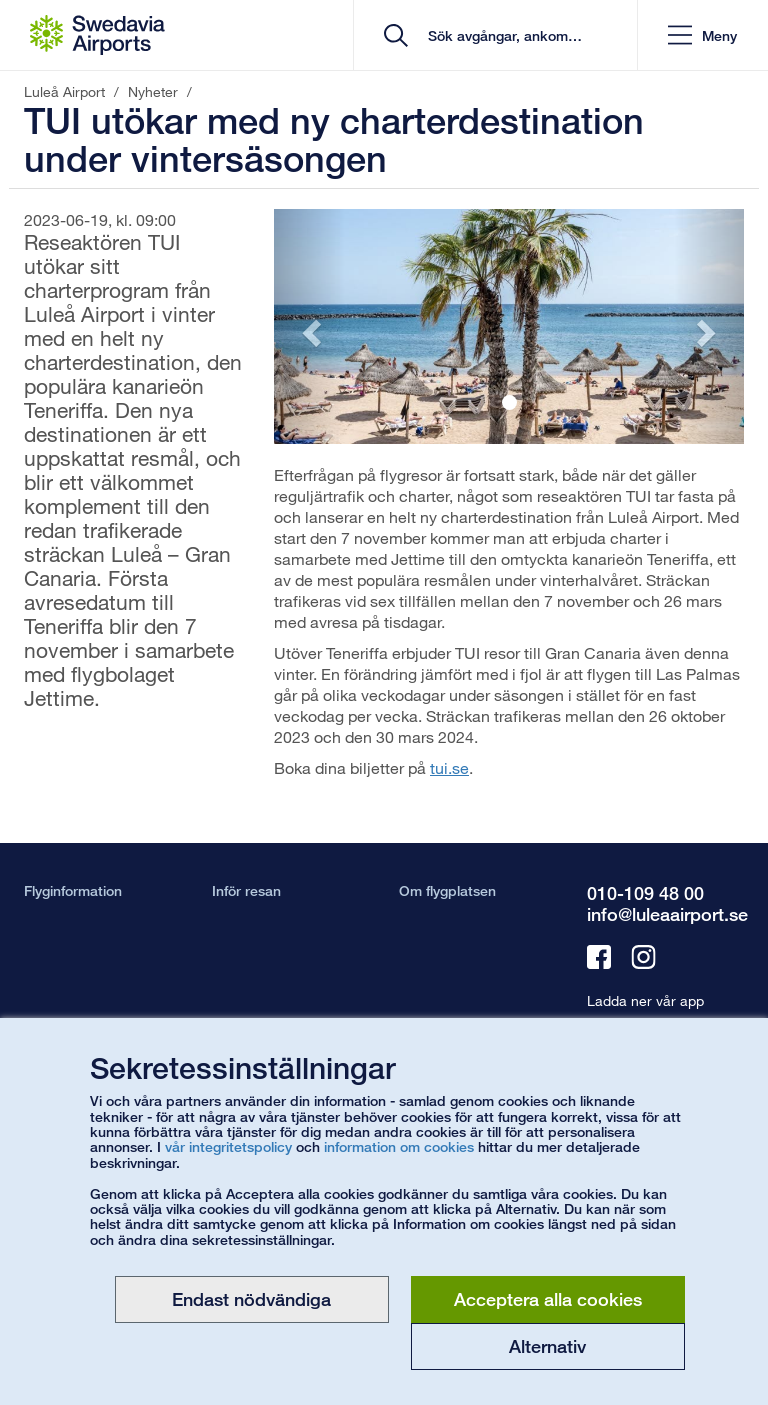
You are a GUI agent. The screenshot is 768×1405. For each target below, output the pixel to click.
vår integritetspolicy (228, 1146)
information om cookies (399, 1146)
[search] (502, 35)
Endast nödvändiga (251, 1299)
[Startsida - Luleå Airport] (97, 35)
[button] (702, 35)
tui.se (449, 767)
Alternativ (547, 1346)
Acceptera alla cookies (548, 1299)
